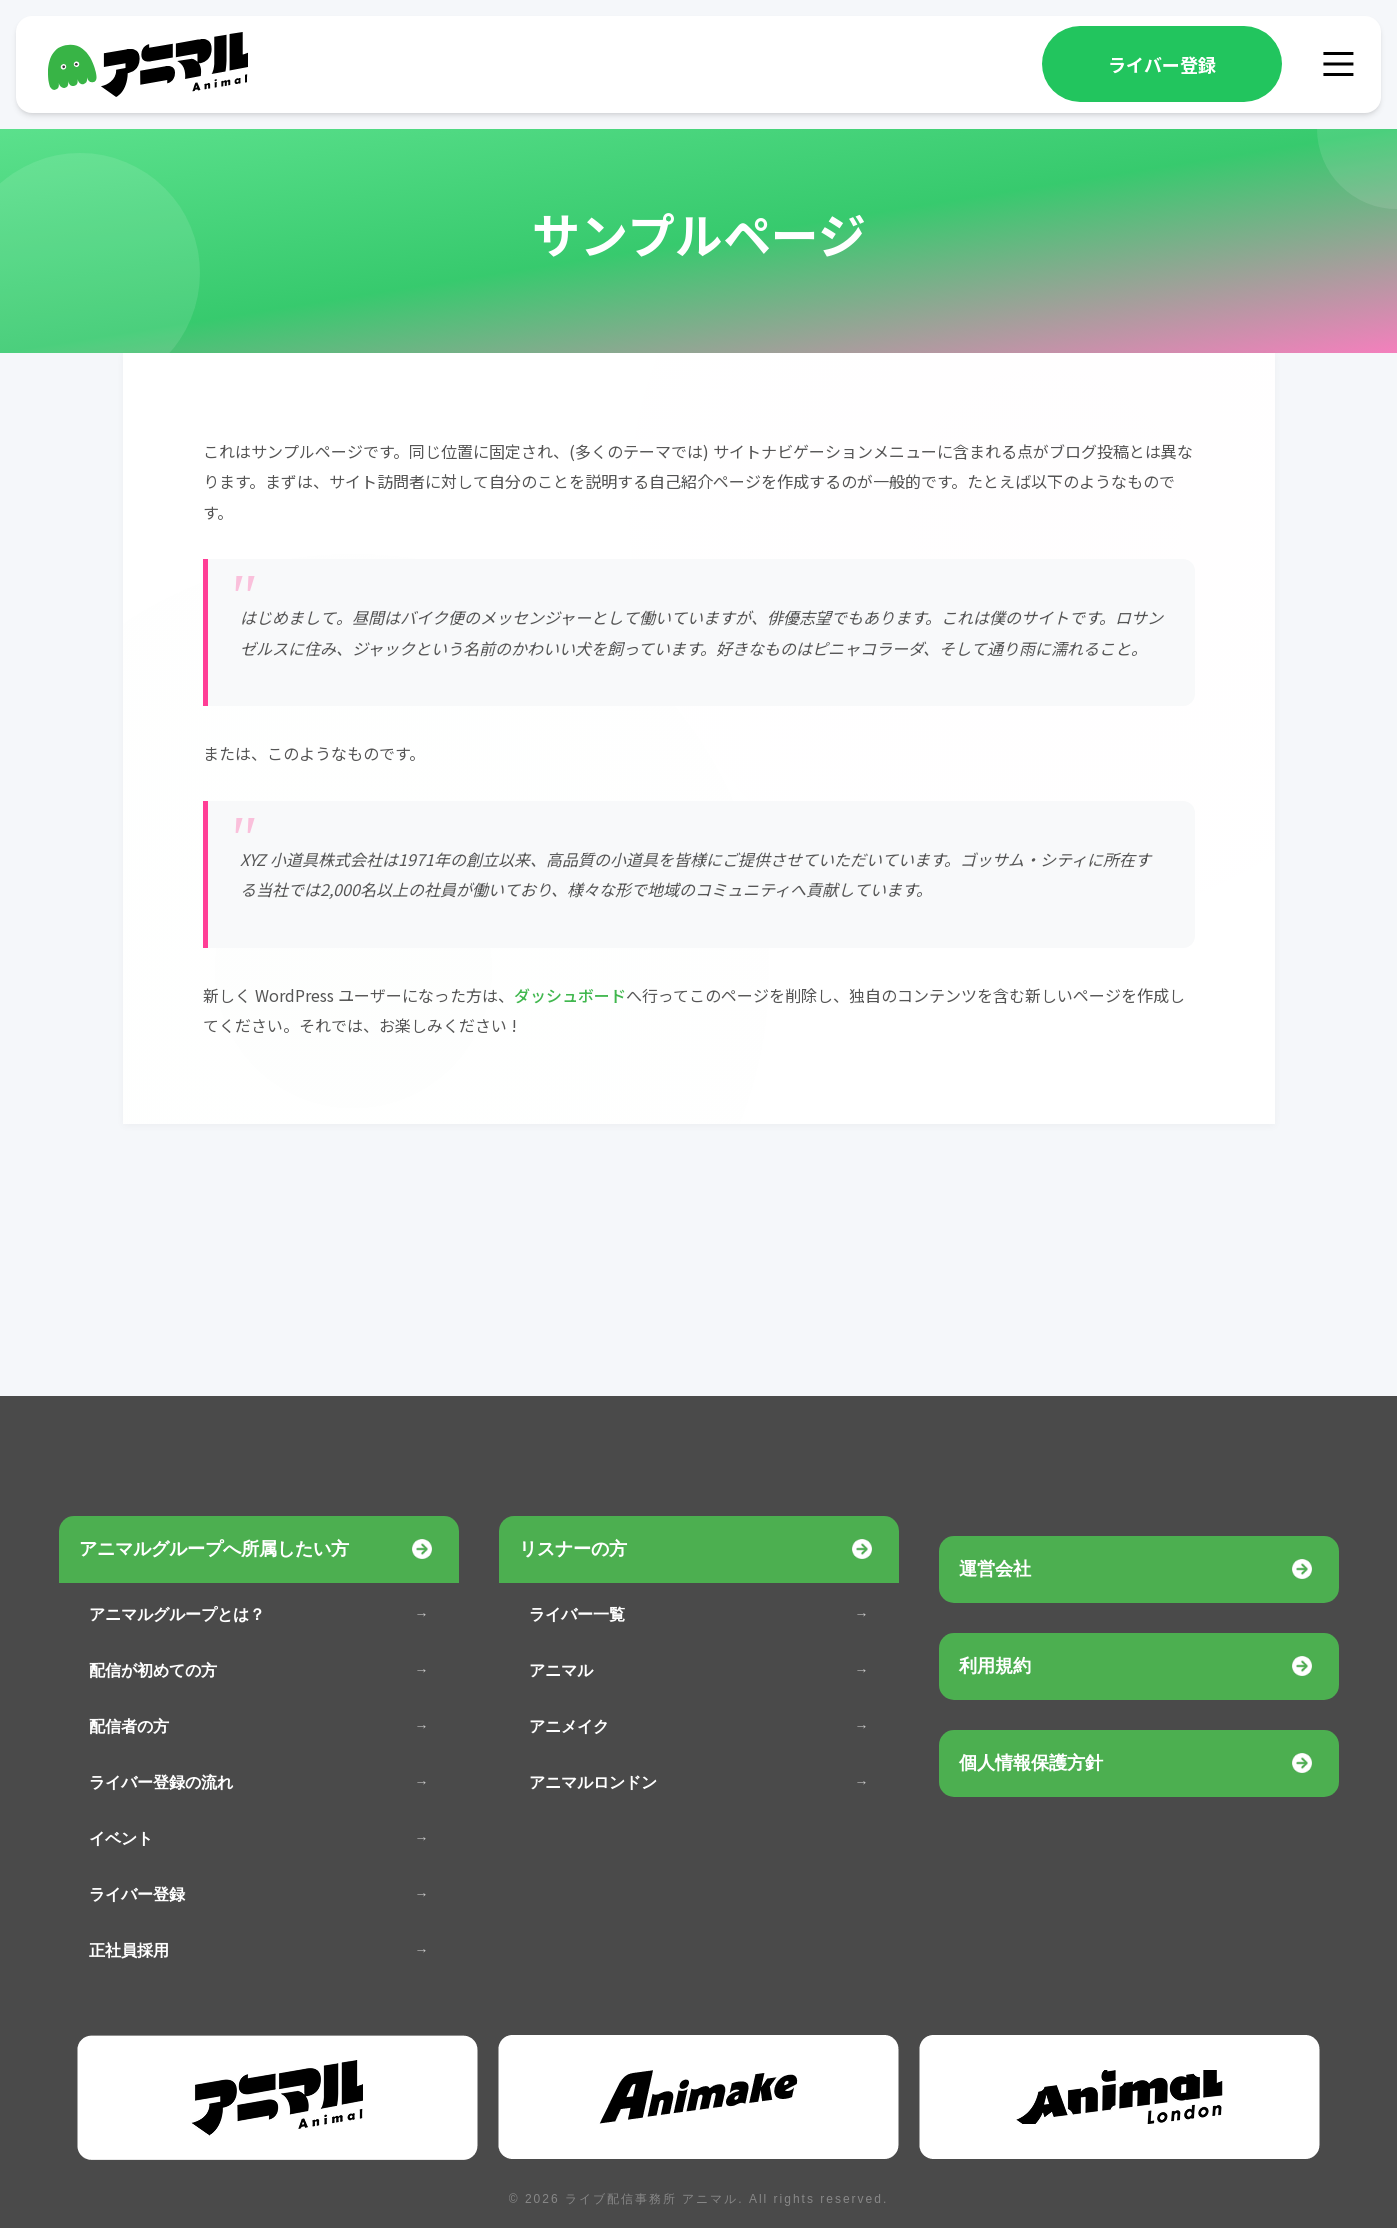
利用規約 (995, 1666)
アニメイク (569, 1726)
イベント (121, 1838)
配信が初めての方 (153, 1670)
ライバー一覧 (577, 1614)
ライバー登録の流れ (161, 1782)
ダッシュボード (570, 995)
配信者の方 (129, 1726)
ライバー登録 (1162, 64)
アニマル (561, 1670)
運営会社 (995, 1569)
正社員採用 (129, 1950)
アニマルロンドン (593, 1782)
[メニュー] (1338, 64)
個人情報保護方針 (1031, 1763)
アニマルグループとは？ (177, 1614)
